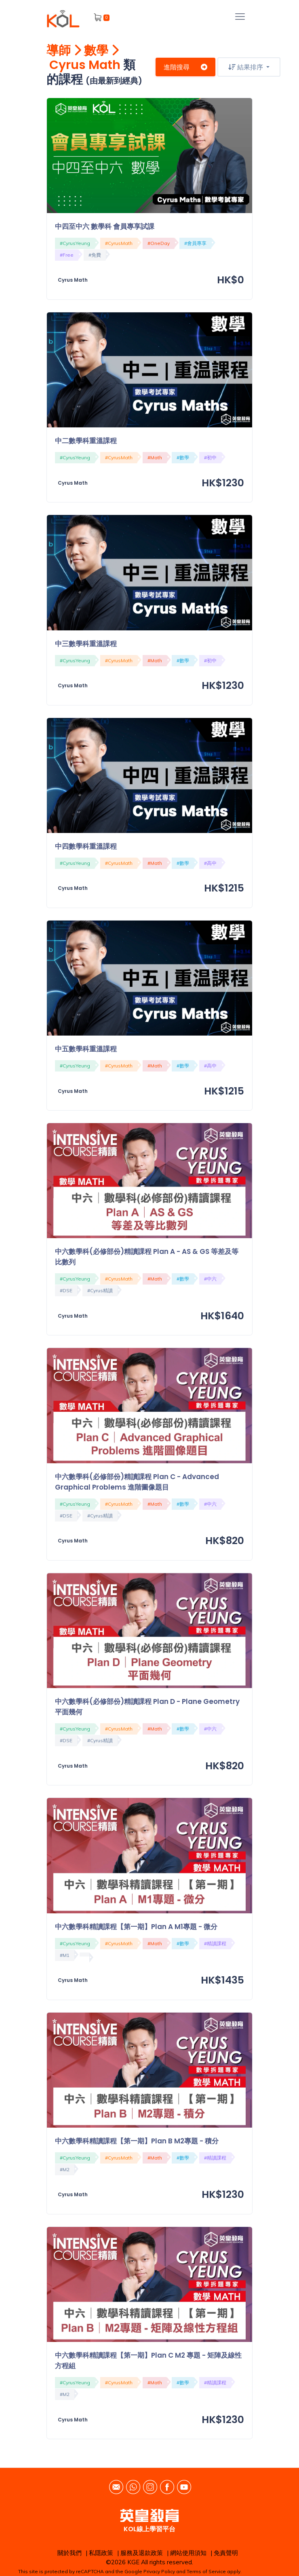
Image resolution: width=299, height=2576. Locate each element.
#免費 (94, 255)
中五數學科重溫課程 (86, 1049)
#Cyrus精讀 (100, 1290)
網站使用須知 (188, 2553)
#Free (67, 255)
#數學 (183, 457)
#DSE (66, 1290)
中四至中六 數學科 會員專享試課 (104, 226)
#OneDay (158, 243)
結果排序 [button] (246, 67)
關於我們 (69, 2553)
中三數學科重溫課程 (86, 644)
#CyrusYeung (75, 243)
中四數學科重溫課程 (86, 846)
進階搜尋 (185, 67)
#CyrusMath (119, 243)
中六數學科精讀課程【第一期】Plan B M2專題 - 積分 (137, 2141)
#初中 (210, 457)
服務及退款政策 (141, 2553)
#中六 (210, 1279)
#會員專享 (195, 243)
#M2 (64, 2169)
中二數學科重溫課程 (86, 441)
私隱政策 (101, 2553)
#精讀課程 (215, 1943)
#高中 (210, 863)
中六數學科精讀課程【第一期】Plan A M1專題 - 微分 (136, 1926)
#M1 (64, 1955)
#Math (154, 457)
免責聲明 (226, 2553)
